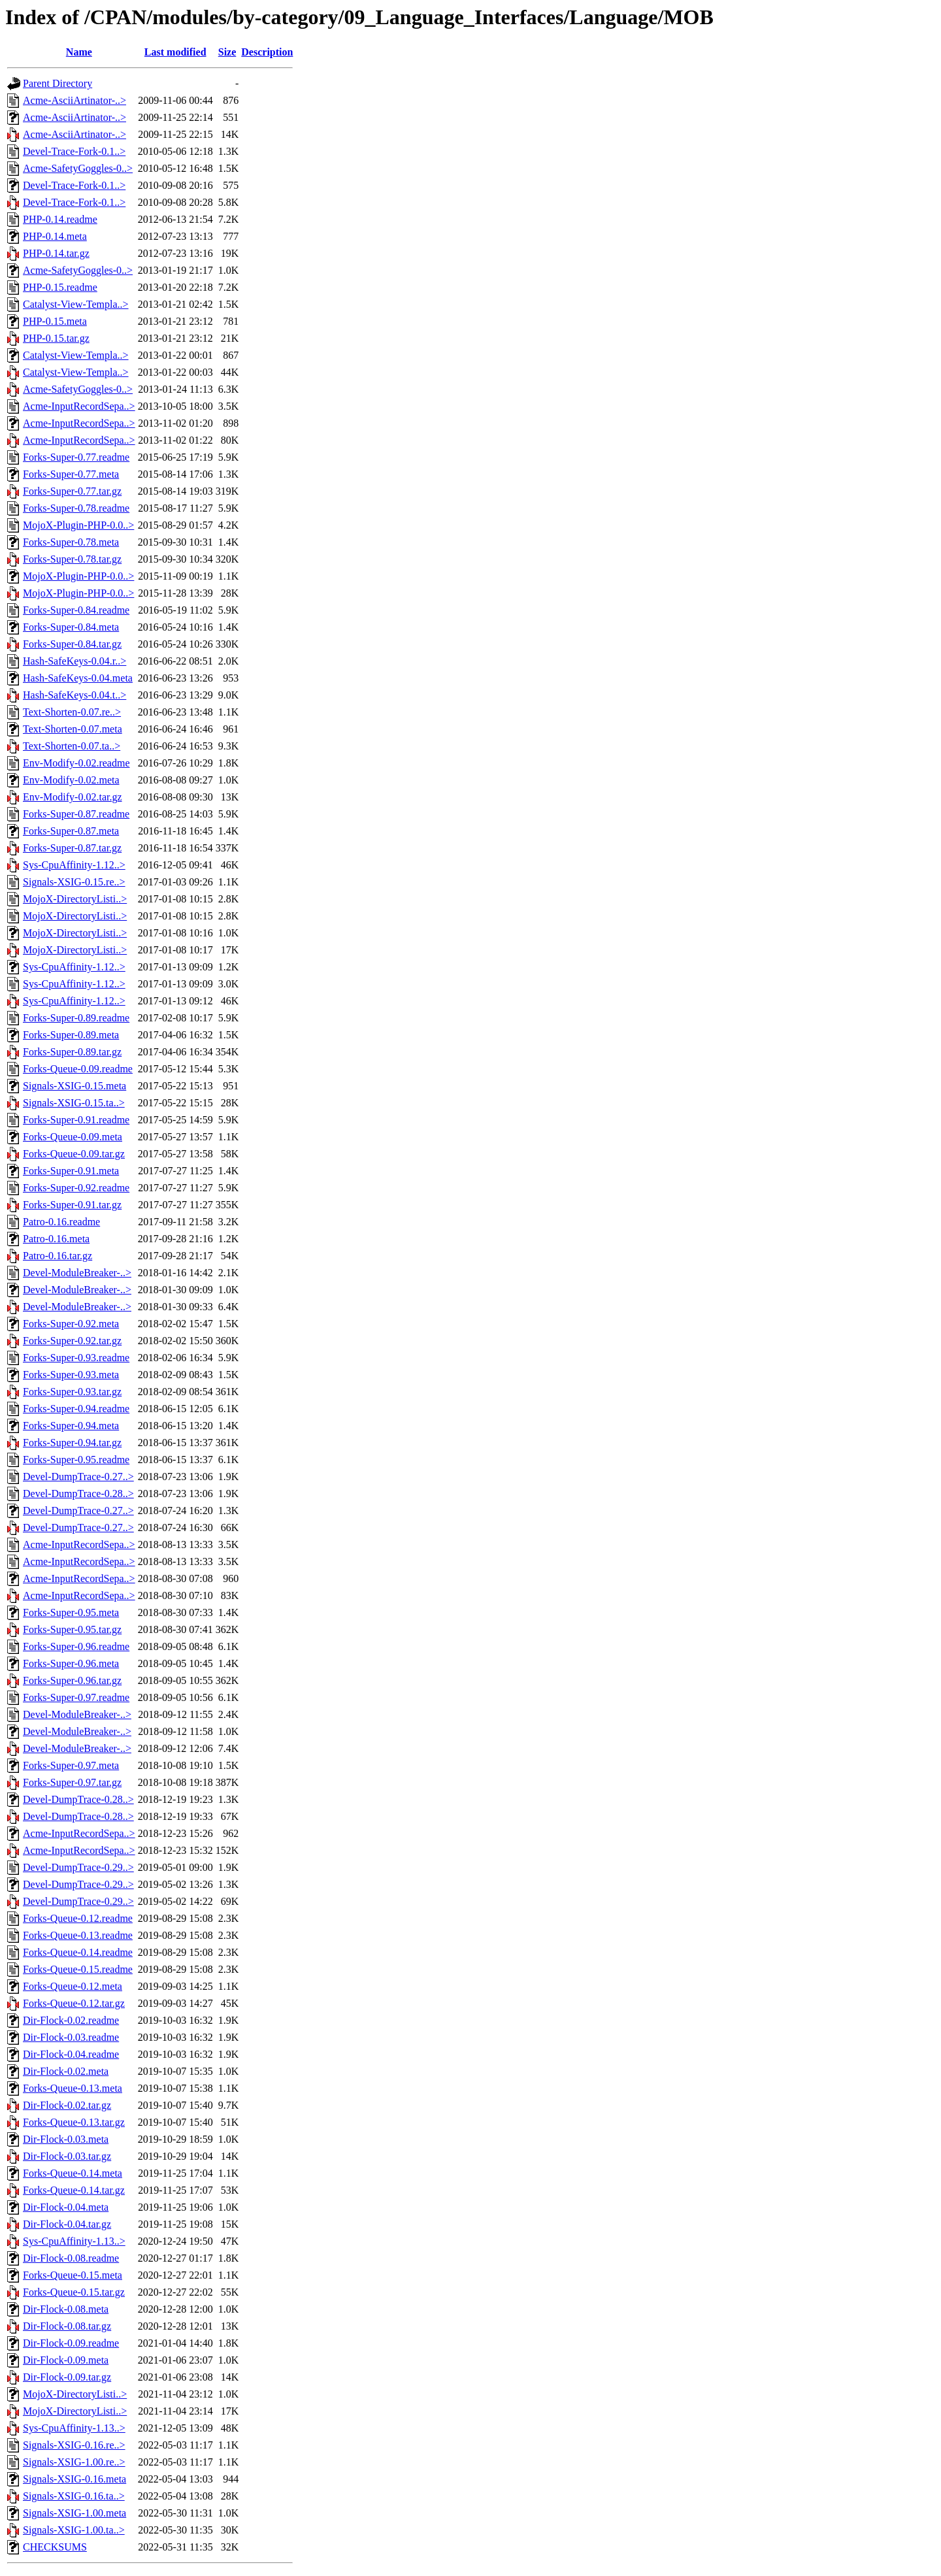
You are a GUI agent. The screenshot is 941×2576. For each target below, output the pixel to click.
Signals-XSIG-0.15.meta (74, 1085)
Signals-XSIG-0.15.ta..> (74, 1102)
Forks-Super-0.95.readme (76, 1459)
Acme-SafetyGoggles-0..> (78, 168)
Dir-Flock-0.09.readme (71, 2343)
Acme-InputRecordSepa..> (79, 406)
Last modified (175, 52)
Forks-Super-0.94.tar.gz (72, 1442)
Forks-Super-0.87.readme (76, 813)
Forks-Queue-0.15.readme (78, 1969)
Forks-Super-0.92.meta (71, 1323)
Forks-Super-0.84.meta (71, 627)
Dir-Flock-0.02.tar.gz (67, 2105)
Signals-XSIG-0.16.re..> (74, 2445)
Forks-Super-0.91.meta (71, 1170)
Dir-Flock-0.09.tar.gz (67, 2377)
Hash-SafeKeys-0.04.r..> (74, 661)
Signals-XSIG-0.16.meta (74, 2479)
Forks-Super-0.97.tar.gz (72, 1782)
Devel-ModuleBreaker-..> (77, 1272)
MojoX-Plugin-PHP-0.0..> (78, 525)
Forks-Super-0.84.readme (76, 610)
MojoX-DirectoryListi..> (75, 898)
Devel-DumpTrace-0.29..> (78, 1867)
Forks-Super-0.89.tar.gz (72, 1051)
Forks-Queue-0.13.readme (78, 1935)
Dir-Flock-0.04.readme (71, 2054)
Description (267, 52)
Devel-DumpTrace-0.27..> (78, 1476)
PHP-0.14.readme (60, 219)
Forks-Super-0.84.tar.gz (72, 644)
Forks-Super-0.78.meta (71, 542)
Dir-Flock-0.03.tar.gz (67, 2156)
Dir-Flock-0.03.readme (71, 2037)
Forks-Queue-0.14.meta (72, 2173)
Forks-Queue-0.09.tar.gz (74, 1153)
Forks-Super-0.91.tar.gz (72, 1204)
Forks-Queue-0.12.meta (72, 1986)
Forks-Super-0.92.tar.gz (72, 1340)
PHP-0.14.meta (55, 236)
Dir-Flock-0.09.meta (65, 2360)
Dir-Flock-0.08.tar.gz (67, 2326)
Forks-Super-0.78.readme (76, 508)
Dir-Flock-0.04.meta (65, 2207)
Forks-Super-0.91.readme (76, 1119)
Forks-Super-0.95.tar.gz (72, 1629)
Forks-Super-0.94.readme (76, 1408)
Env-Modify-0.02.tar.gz (72, 796)
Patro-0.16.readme (61, 1221)
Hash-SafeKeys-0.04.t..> (74, 695)
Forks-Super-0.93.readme (76, 1357)
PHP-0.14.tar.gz (56, 253)
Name (79, 52)
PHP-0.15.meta (55, 321)
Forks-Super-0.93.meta (71, 1374)
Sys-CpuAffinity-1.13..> (74, 2241)
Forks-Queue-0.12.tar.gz (74, 2003)
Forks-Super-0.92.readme (76, 1187)
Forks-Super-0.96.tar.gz (72, 1680)
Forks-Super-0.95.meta (71, 1612)
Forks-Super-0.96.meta (71, 1663)
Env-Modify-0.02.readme (76, 762)
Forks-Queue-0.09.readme (78, 1068)
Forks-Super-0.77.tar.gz (72, 491)
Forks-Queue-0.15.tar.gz (74, 2292)
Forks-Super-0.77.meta (71, 474)
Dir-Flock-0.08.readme (71, 2258)
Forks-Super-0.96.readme (76, 1646)
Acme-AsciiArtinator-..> (74, 100)
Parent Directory (57, 83)
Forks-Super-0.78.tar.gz (72, 559)
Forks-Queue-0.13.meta (72, 2088)
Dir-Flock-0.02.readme (71, 2020)
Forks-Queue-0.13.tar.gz (74, 2122)
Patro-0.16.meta (56, 1238)
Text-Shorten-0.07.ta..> (71, 745)
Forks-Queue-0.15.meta (72, 2275)
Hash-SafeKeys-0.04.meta (78, 678)
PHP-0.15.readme (60, 287)
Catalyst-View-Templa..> (76, 304)
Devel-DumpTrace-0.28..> (78, 1493)
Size (227, 52)
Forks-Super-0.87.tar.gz (72, 847)
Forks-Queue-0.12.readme (78, 1918)
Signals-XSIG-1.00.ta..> (74, 2529)
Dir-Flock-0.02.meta (65, 2071)
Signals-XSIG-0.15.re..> (74, 881)
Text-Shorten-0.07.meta (72, 729)
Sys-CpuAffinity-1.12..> (74, 864)
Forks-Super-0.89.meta (71, 1034)
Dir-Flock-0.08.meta (65, 2309)
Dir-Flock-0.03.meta (65, 2139)
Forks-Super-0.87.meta (71, 830)
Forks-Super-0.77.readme (76, 457)
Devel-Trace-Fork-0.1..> (74, 151)
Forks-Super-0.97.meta (71, 1765)
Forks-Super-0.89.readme (76, 1017)
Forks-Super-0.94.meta (71, 1425)
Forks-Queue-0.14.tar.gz (74, 2190)
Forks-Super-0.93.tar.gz (72, 1391)
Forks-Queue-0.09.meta (72, 1136)
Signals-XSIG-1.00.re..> (74, 2462)
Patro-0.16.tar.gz (57, 1255)
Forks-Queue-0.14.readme (78, 1952)
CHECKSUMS (55, 2546)
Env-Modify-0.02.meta (71, 779)
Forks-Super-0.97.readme (76, 1697)
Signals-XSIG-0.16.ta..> (74, 2496)
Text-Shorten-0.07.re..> (72, 712)
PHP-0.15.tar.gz (56, 338)
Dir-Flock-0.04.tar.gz (67, 2224)
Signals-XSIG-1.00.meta (74, 2512)
